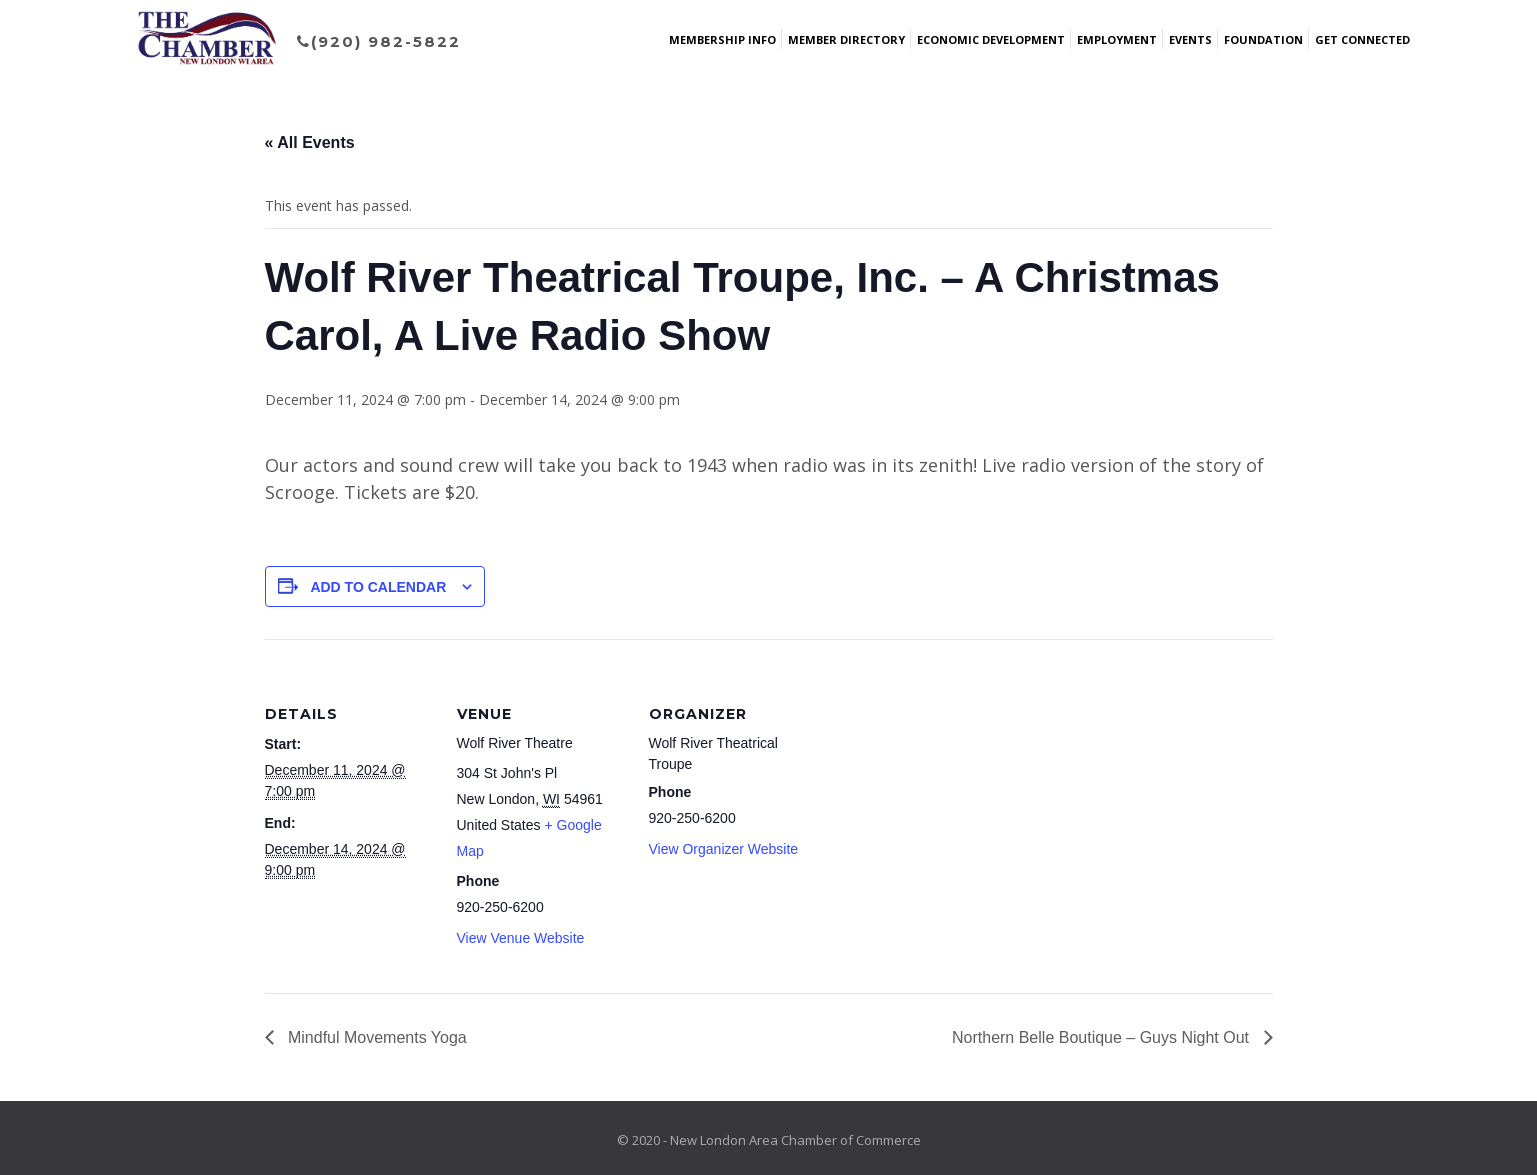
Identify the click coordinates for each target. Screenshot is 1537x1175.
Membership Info (722, 39)
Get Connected (1362, 39)
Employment (1117, 39)
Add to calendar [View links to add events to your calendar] (378, 587)
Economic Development (991, 39)
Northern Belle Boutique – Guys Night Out (1103, 1037)
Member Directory (846, 39)
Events (1190, 39)
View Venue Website (521, 938)
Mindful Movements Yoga (375, 1037)
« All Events (310, 142)
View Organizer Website (724, 849)
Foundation (1263, 39)
